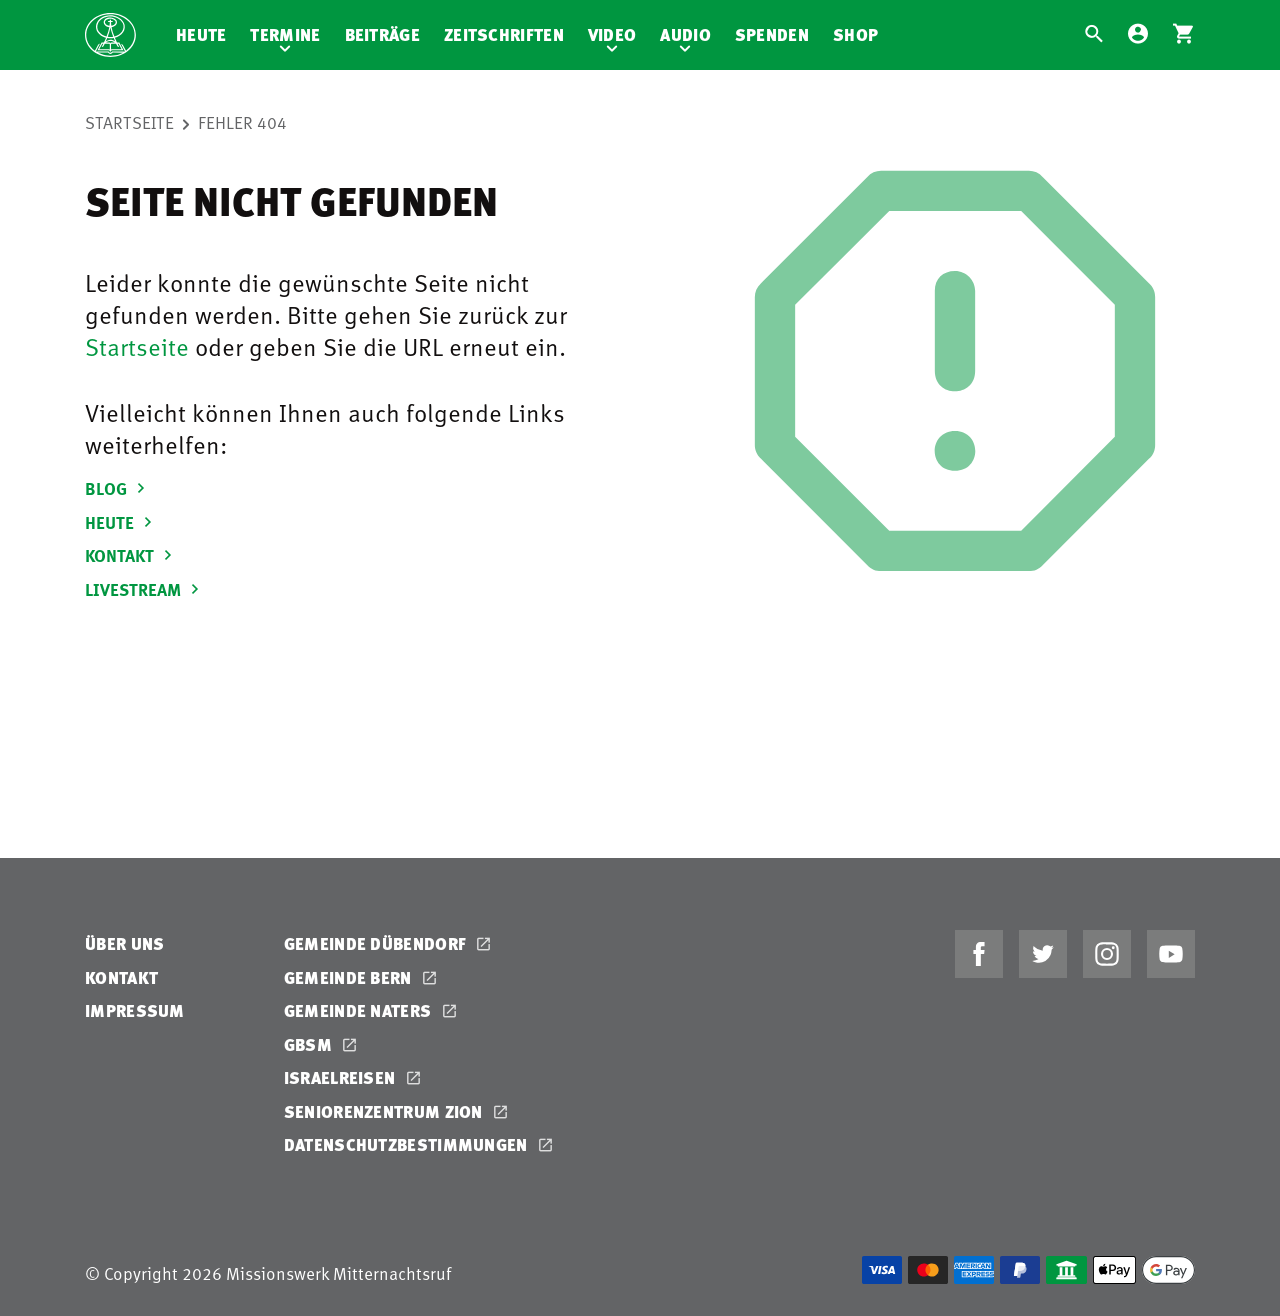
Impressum (135, 1010)
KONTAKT (131, 555)
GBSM (310, 1044)
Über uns (124, 943)
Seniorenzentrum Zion (385, 1111)
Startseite (129, 122)
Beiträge (382, 34)
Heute (201, 34)
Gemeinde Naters (360, 1010)
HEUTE (121, 522)
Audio (685, 34)
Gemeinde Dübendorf (377, 943)
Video (612, 34)
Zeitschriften (504, 34)
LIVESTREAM (145, 589)
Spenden (772, 34)
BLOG (118, 488)
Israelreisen (342, 1077)
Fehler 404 (242, 122)
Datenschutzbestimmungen (408, 1144)
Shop (855, 34)
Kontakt (121, 977)
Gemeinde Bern (350, 977)
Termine (285, 34)
